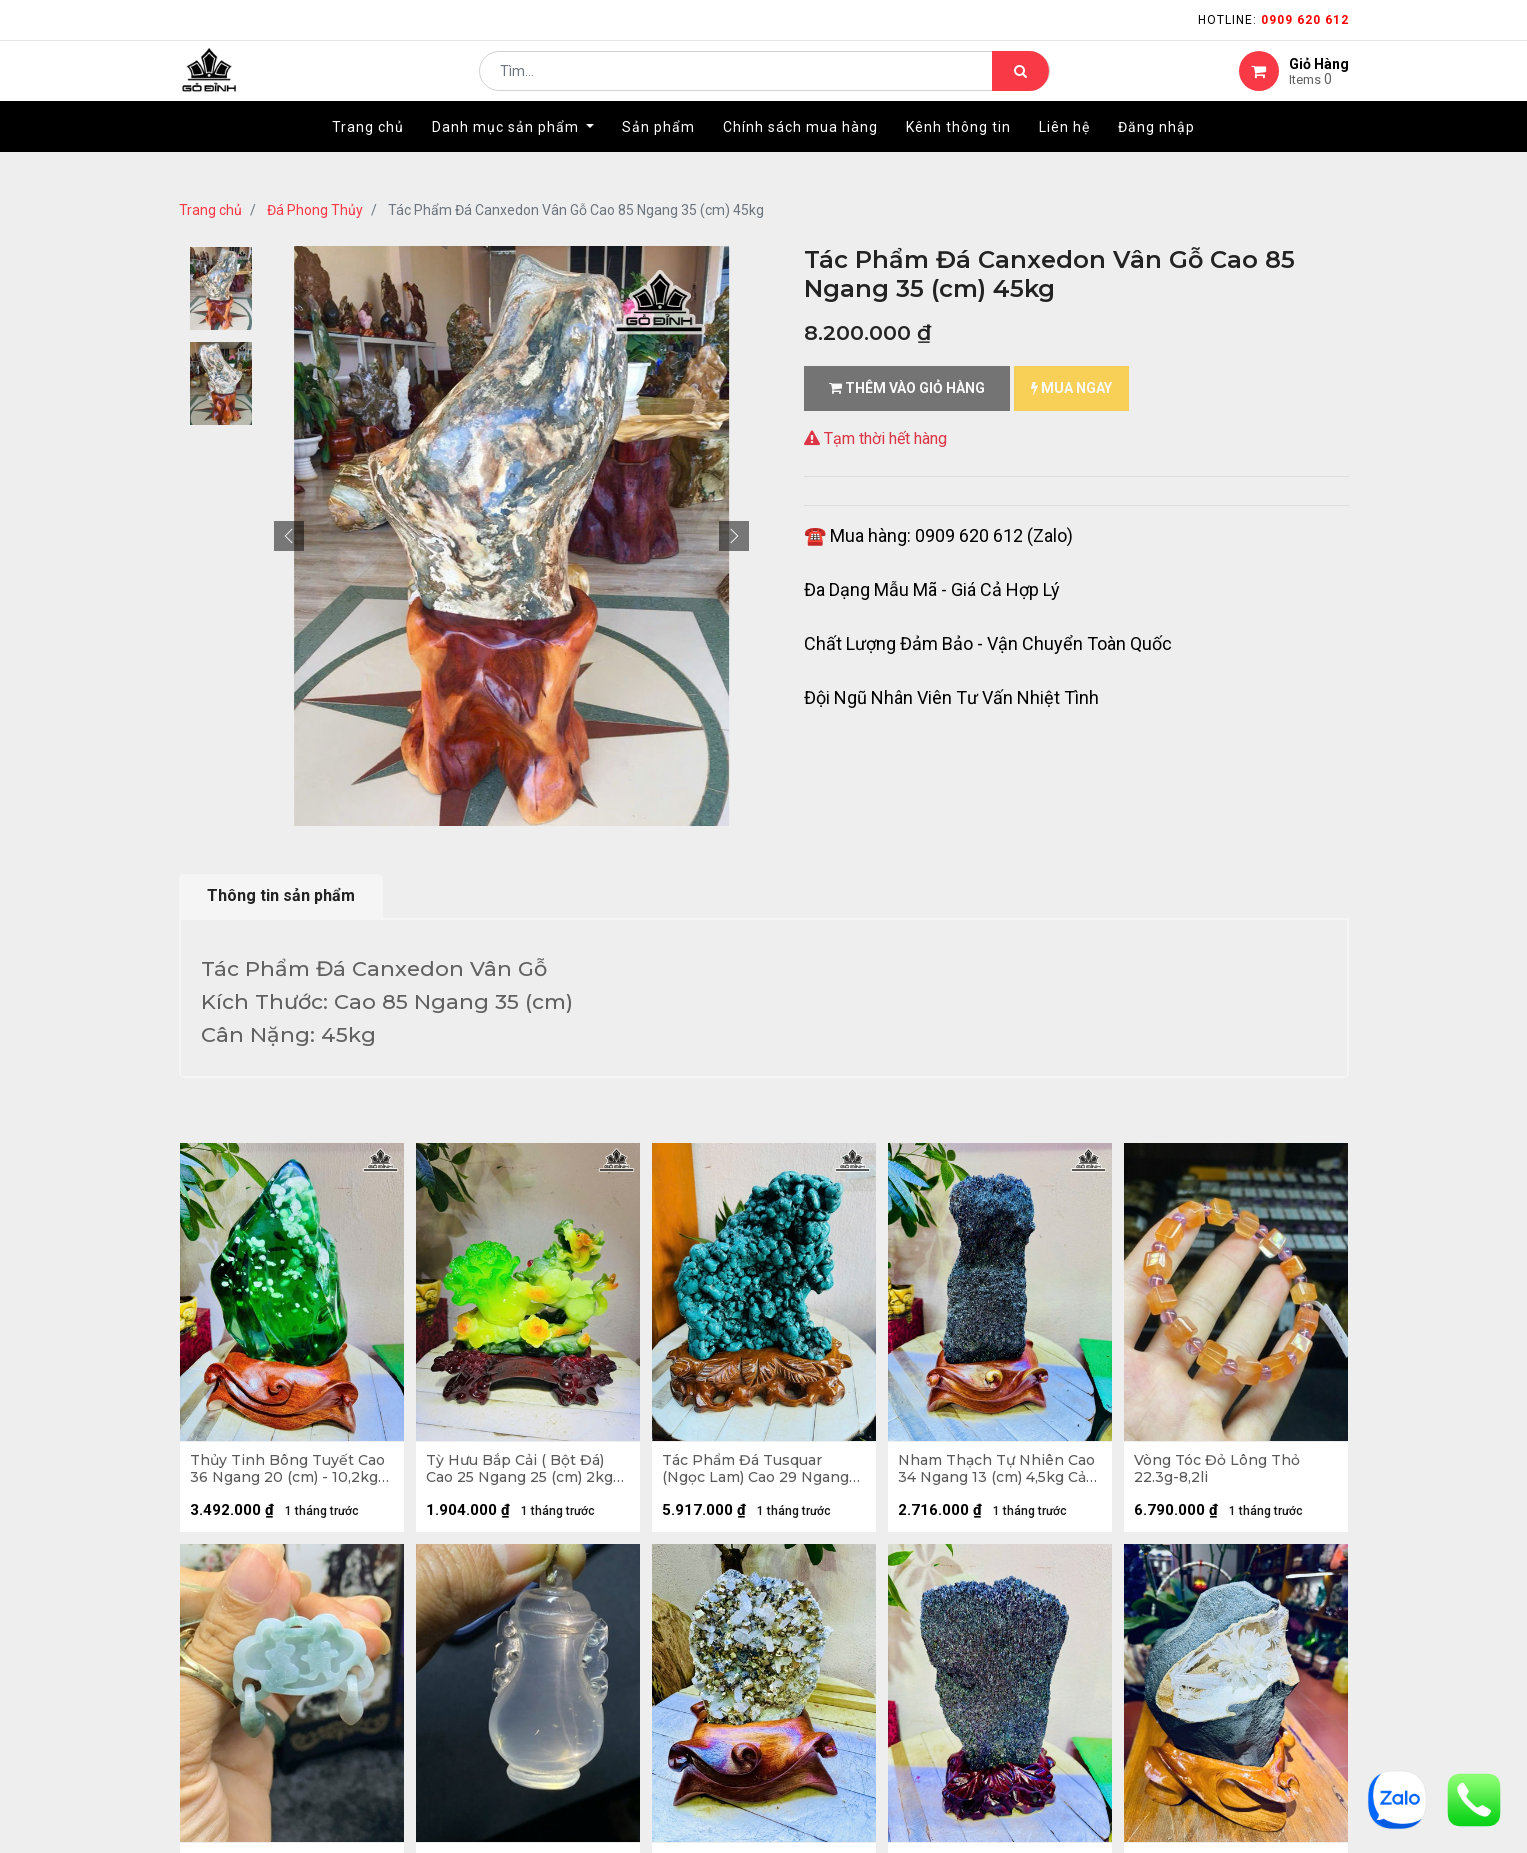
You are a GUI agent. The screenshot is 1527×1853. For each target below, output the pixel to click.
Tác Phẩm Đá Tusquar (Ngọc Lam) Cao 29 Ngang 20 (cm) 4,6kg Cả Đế (760, 1474)
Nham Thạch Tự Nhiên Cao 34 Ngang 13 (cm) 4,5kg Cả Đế (986, 1474)
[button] (289, 536)
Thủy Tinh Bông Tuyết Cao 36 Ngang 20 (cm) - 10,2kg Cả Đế (279, 1474)
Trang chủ (210, 210)
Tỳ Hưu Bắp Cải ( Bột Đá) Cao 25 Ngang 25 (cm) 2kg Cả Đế (524, 1474)
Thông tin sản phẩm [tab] (281, 895)
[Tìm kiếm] (1020, 86)
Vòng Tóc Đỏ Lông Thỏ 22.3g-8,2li (1222, 1474)
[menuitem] (368, 157)
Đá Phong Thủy (315, 210)
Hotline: (1273, 20)
